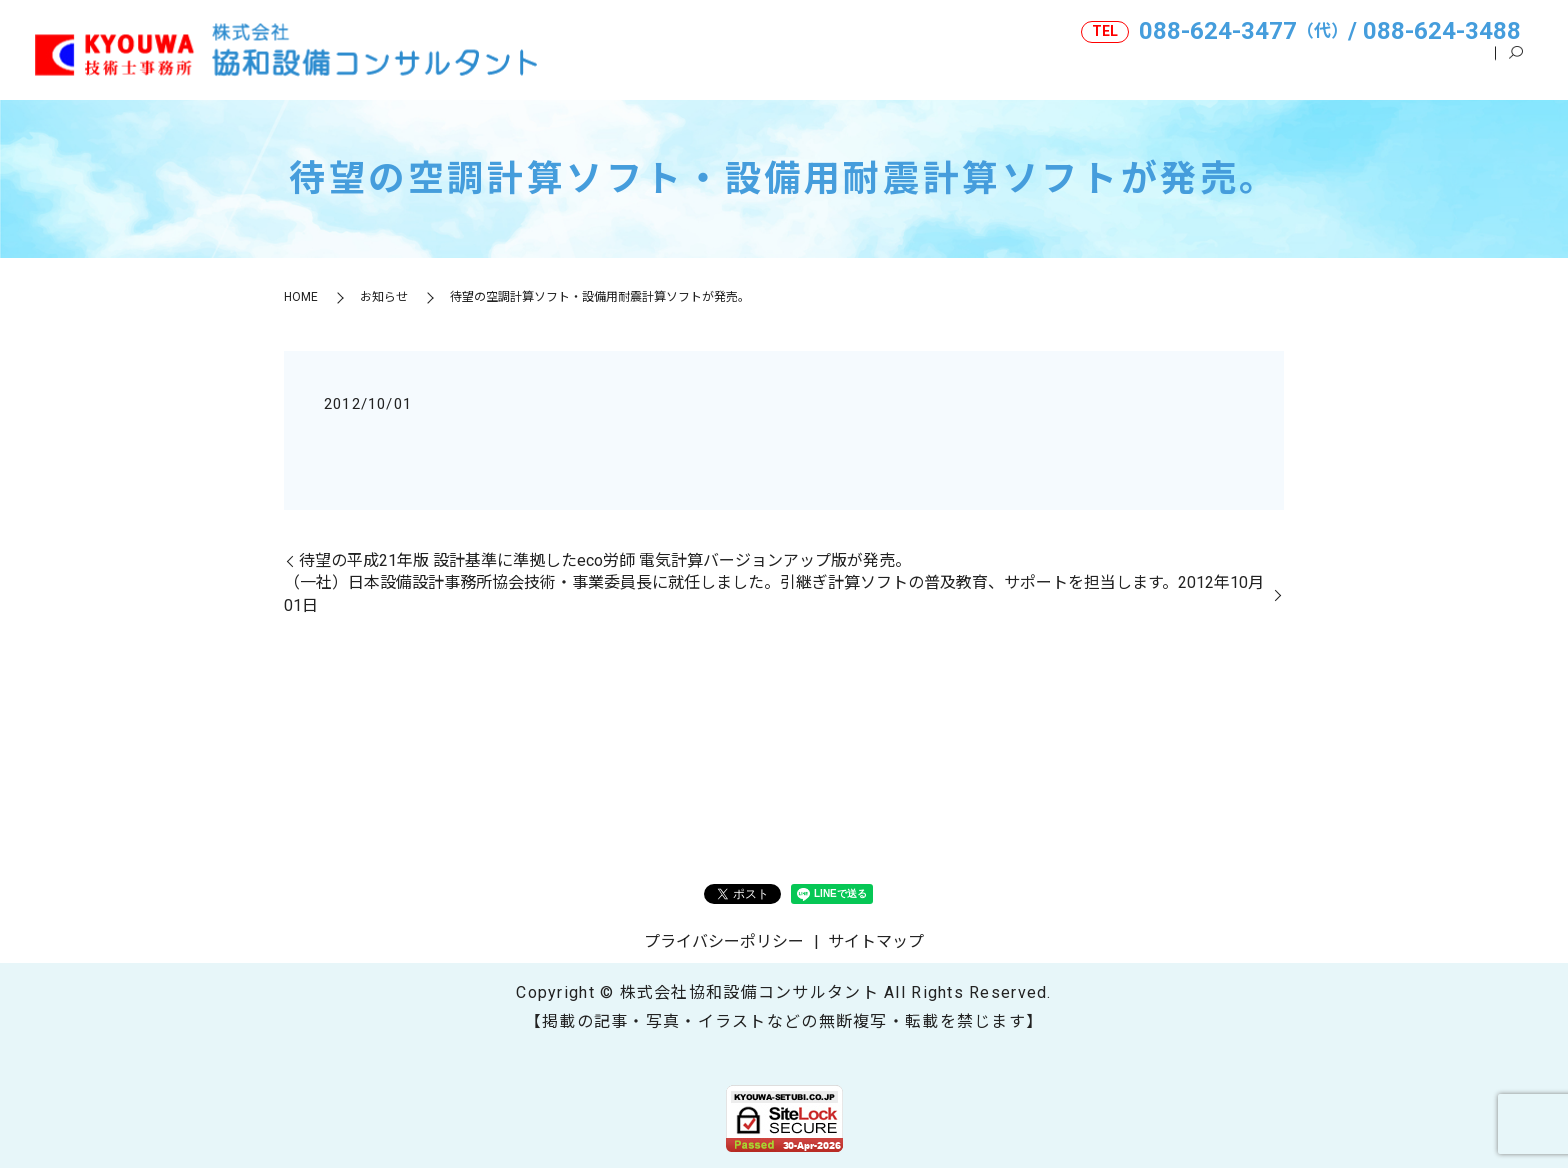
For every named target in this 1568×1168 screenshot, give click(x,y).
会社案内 (1054, 68)
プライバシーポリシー (724, 941)
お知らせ (384, 297)
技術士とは (1341, 68)
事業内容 (1152, 68)
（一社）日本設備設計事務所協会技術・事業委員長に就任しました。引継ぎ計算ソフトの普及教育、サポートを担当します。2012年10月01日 (774, 593)
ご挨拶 (1243, 68)
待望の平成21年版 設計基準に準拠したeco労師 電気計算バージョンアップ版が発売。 (605, 560)
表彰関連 (1446, 68)
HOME (963, 68)
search (1516, 69)
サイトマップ (876, 941)
